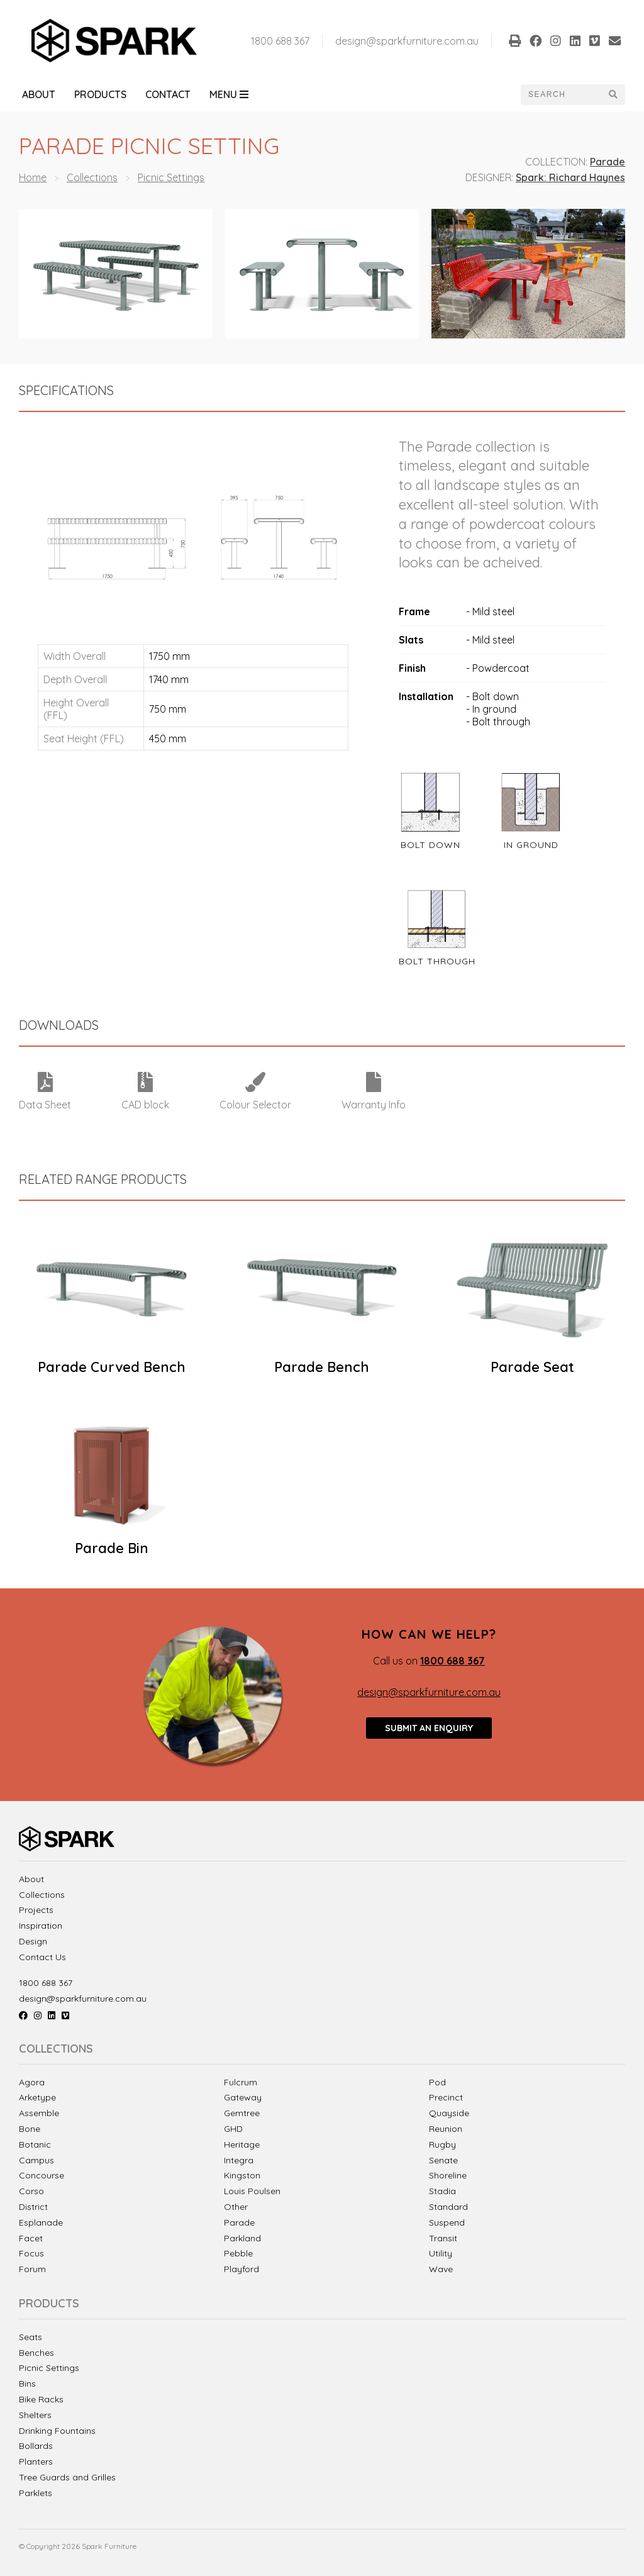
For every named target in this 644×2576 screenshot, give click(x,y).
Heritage (242, 2144)
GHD (233, 2128)
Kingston (242, 2175)
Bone (29, 2128)
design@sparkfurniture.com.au (407, 41)
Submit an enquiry (429, 1728)
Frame (414, 611)
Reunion (445, 2128)
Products (100, 94)
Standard (448, 2206)
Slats (411, 639)
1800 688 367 (280, 41)
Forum (32, 2269)
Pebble (238, 2253)
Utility (440, 2253)
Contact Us (42, 1957)
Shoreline (448, 2175)
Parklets (35, 2493)
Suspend (447, 2222)
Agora (32, 2082)
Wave (441, 2269)
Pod (437, 2082)
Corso (31, 2191)
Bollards (36, 2446)
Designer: (489, 177)
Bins (27, 2383)
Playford (241, 2269)
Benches (36, 2353)
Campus (36, 2160)
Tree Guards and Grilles (67, 2477)
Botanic (35, 2144)
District (33, 2206)
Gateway (243, 2097)
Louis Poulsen (252, 2191)
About (38, 94)
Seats (30, 2337)
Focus (31, 2253)
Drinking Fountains (57, 2431)
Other (236, 2206)
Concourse (41, 2175)
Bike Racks (41, 2399)
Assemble (39, 2113)
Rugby (442, 2144)
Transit (443, 2238)
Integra (238, 2160)
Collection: (556, 161)
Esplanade (41, 2222)
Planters (36, 2461)
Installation (426, 696)
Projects (36, 1910)
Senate (443, 2160)
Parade (607, 161)
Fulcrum (240, 2082)
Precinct (446, 2097)
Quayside (449, 2113)
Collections (92, 177)
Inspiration (40, 1926)
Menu (228, 94)
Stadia (442, 2191)
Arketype (37, 2097)
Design (33, 1941)
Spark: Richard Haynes (570, 177)
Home (33, 177)
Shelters (35, 2415)
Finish (412, 668)
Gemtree (242, 2113)
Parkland (242, 2238)
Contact (168, 94)
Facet (31, 2238)
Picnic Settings (171, 177)
